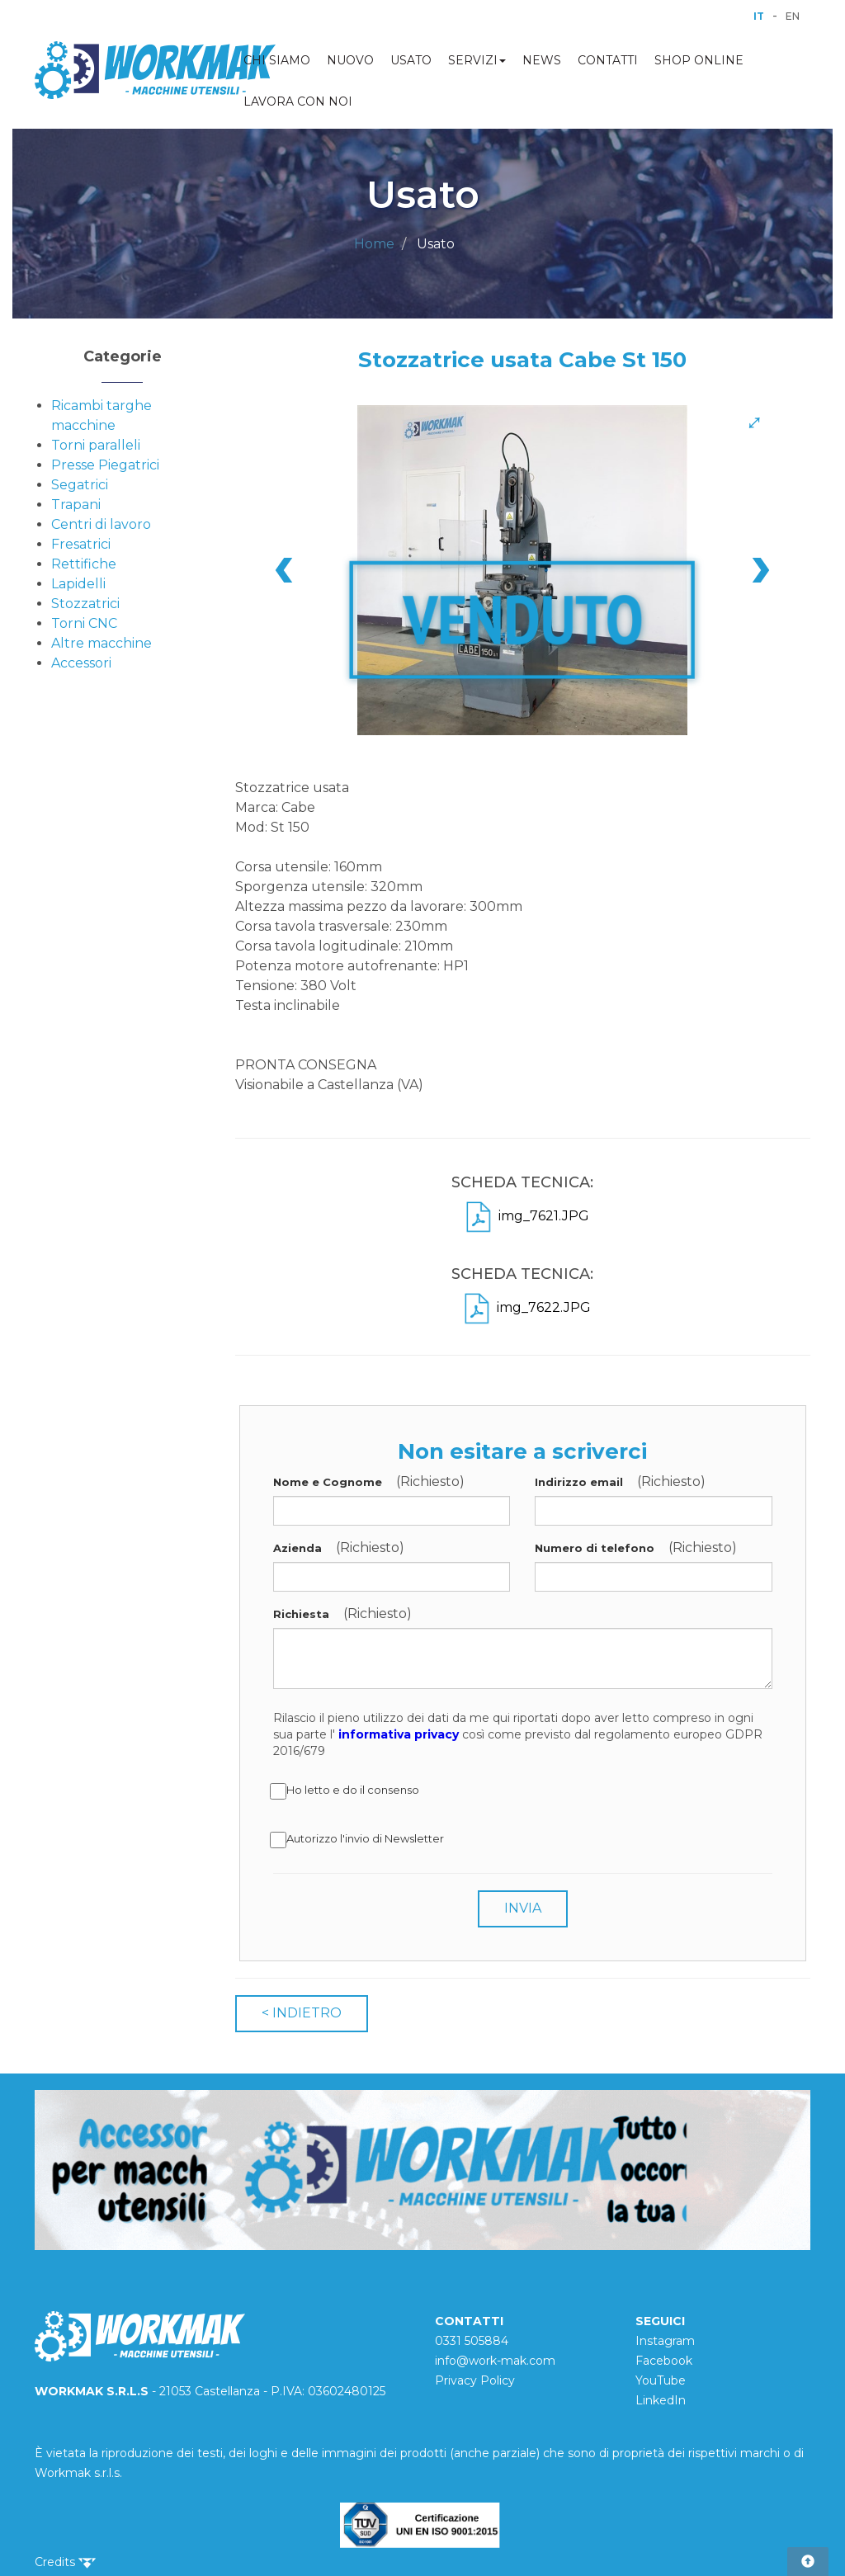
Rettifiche (83, 564)
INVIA (522, 1908)
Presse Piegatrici (105, 465)
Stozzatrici (85, 603)
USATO (411, 60)
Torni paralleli (95, 445)
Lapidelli (78, 584)
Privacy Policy (475, 2380)
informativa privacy (398, 1734)
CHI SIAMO (276, 60)
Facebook (663, 2360)
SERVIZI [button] (477, 60)
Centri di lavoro (101, 524)
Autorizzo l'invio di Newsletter (358, 1840)
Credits (65, 2562)
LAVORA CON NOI (297, 101)
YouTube (660, 2380)
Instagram (665, 2340)
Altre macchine (101, 643)
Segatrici (79, 485)
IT (758, 16)
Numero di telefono (594, 1548)
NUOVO (350, 60)
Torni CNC (84, 623)
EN (793, 16)
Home (374, 244)
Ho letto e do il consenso (346, 1791)
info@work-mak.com (495, 2360)
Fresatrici (81, 544)
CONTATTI (608, 60)
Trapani (76, 504)
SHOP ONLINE (699, 60)
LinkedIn (660, 2400)
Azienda (297, 1548)
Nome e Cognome (327, 1482)
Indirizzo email (579, 1482)
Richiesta (301, 1614)
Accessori (81, 663)
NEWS (541, 60)
